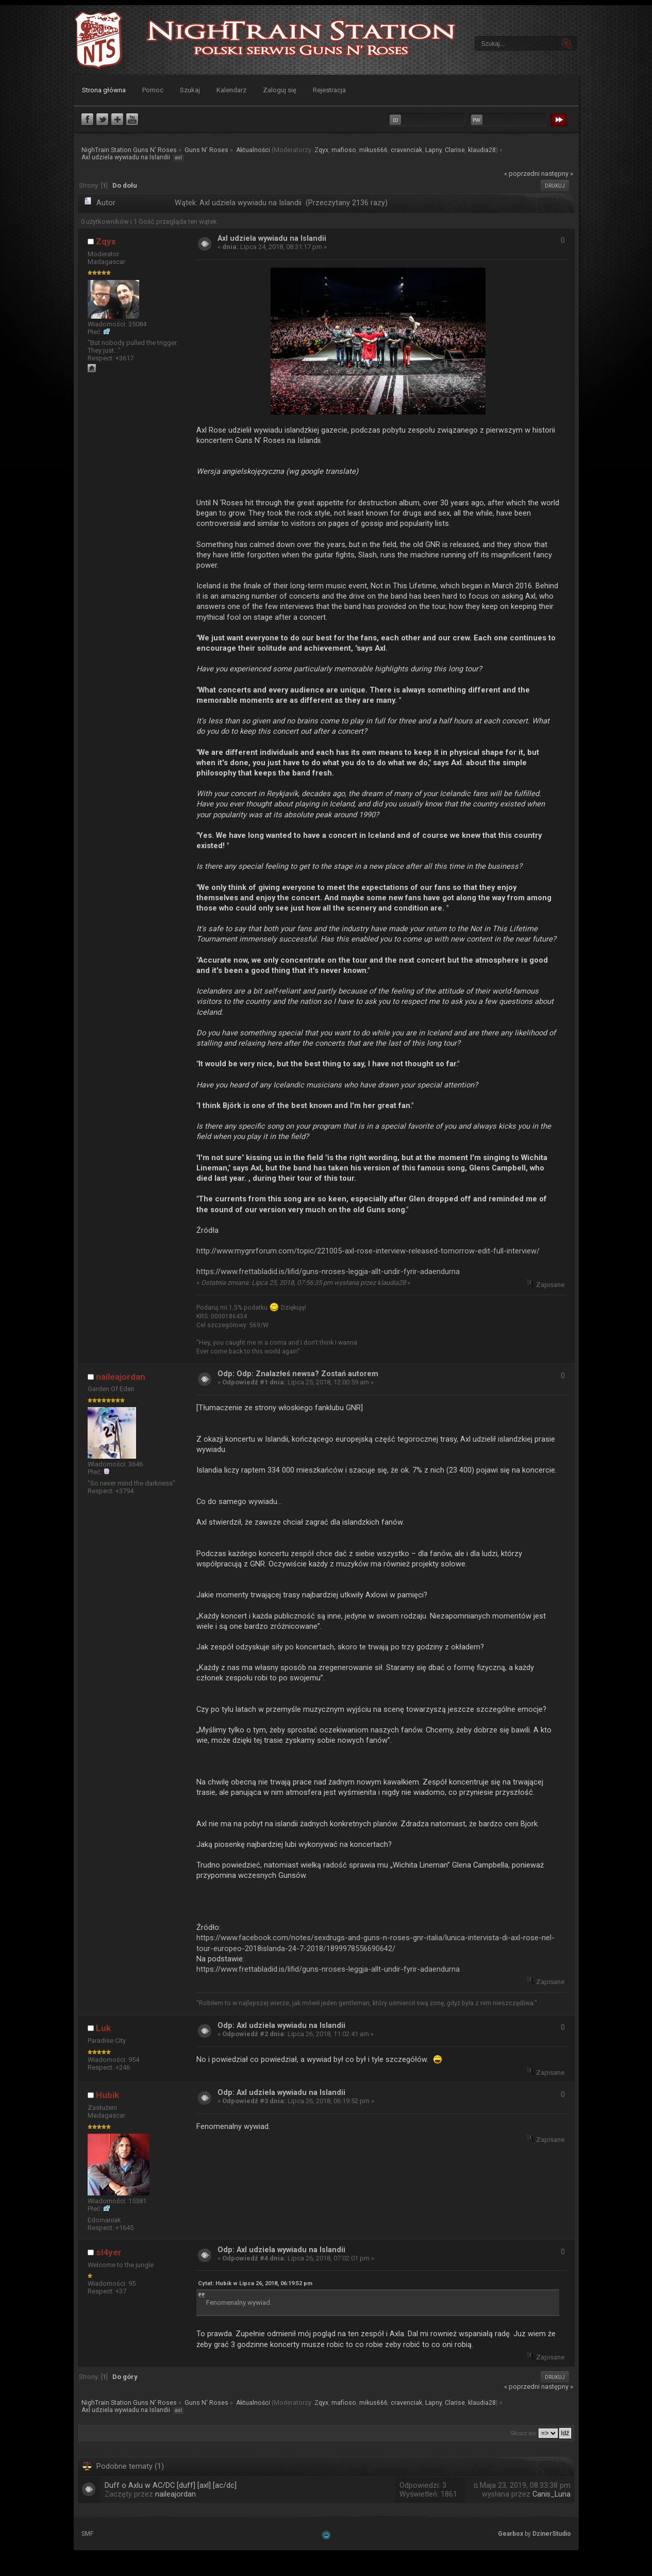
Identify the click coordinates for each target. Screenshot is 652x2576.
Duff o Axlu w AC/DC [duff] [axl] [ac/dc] (171, 2485)
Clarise (455, 150)
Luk (103, 2028)
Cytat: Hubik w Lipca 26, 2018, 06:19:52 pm (255, 2283)
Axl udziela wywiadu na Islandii (272, 238)
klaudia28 (482, 150)
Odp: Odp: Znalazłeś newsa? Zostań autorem (298, 1373)
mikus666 (373, 150)
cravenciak (406, 150)
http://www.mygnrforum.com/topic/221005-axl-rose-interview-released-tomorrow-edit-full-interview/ (368, 1251)
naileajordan (120, 1377)
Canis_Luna (551, 2494)
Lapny (433, 150)
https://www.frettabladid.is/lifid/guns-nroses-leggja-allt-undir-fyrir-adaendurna (328, 1271)
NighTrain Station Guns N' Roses (98, 40)
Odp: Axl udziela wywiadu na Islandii (281, 2025)
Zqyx (321, 150)
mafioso (343, 150)
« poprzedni (522, 173)
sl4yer (109, 2252)
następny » (557, 173)
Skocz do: (523, 2433)
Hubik (107, 2095)
